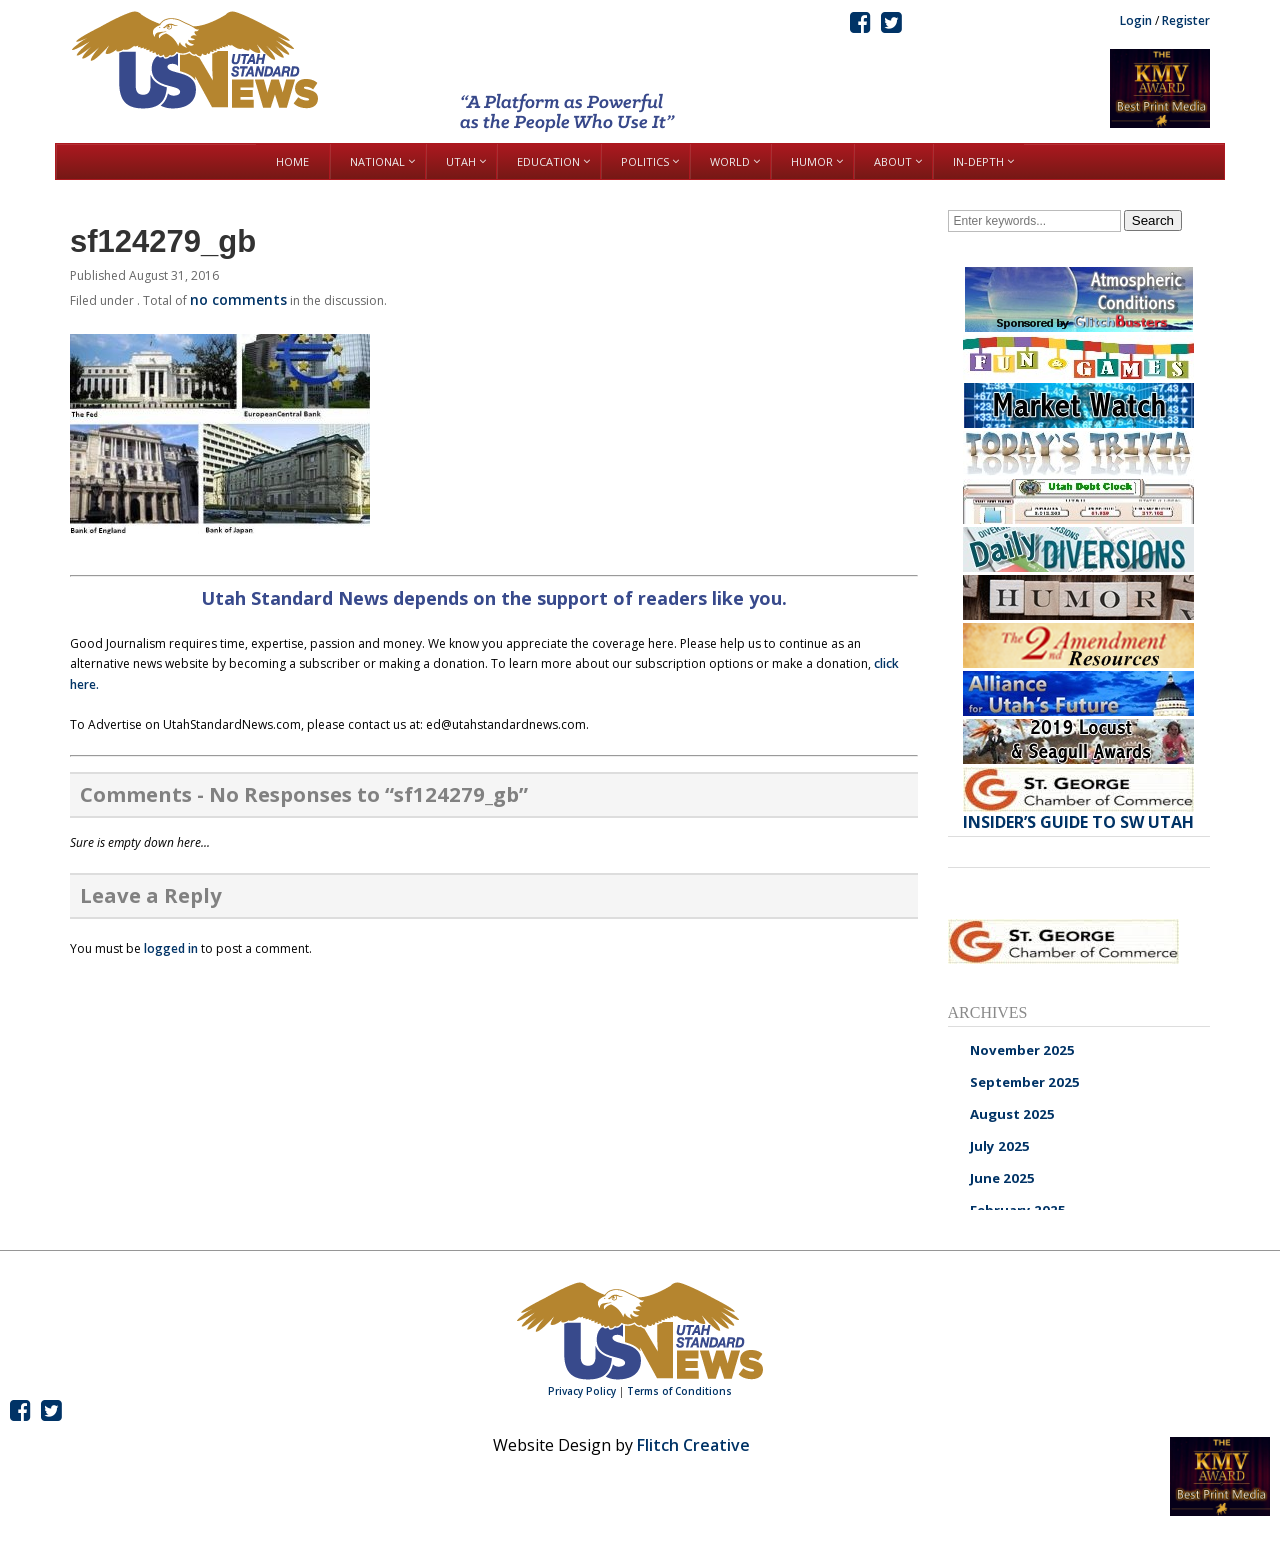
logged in (171, 948)
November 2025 (1022, 1050)
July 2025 (1000, 1146)
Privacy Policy (582, 1391)
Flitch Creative (693, 1445)
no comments (238, 299)
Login (1136, 20)
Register (1186, 20)
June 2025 (1002, 1178)
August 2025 (1012, 1114)
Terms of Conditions (679, 1391)
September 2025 (1025, 1082)
